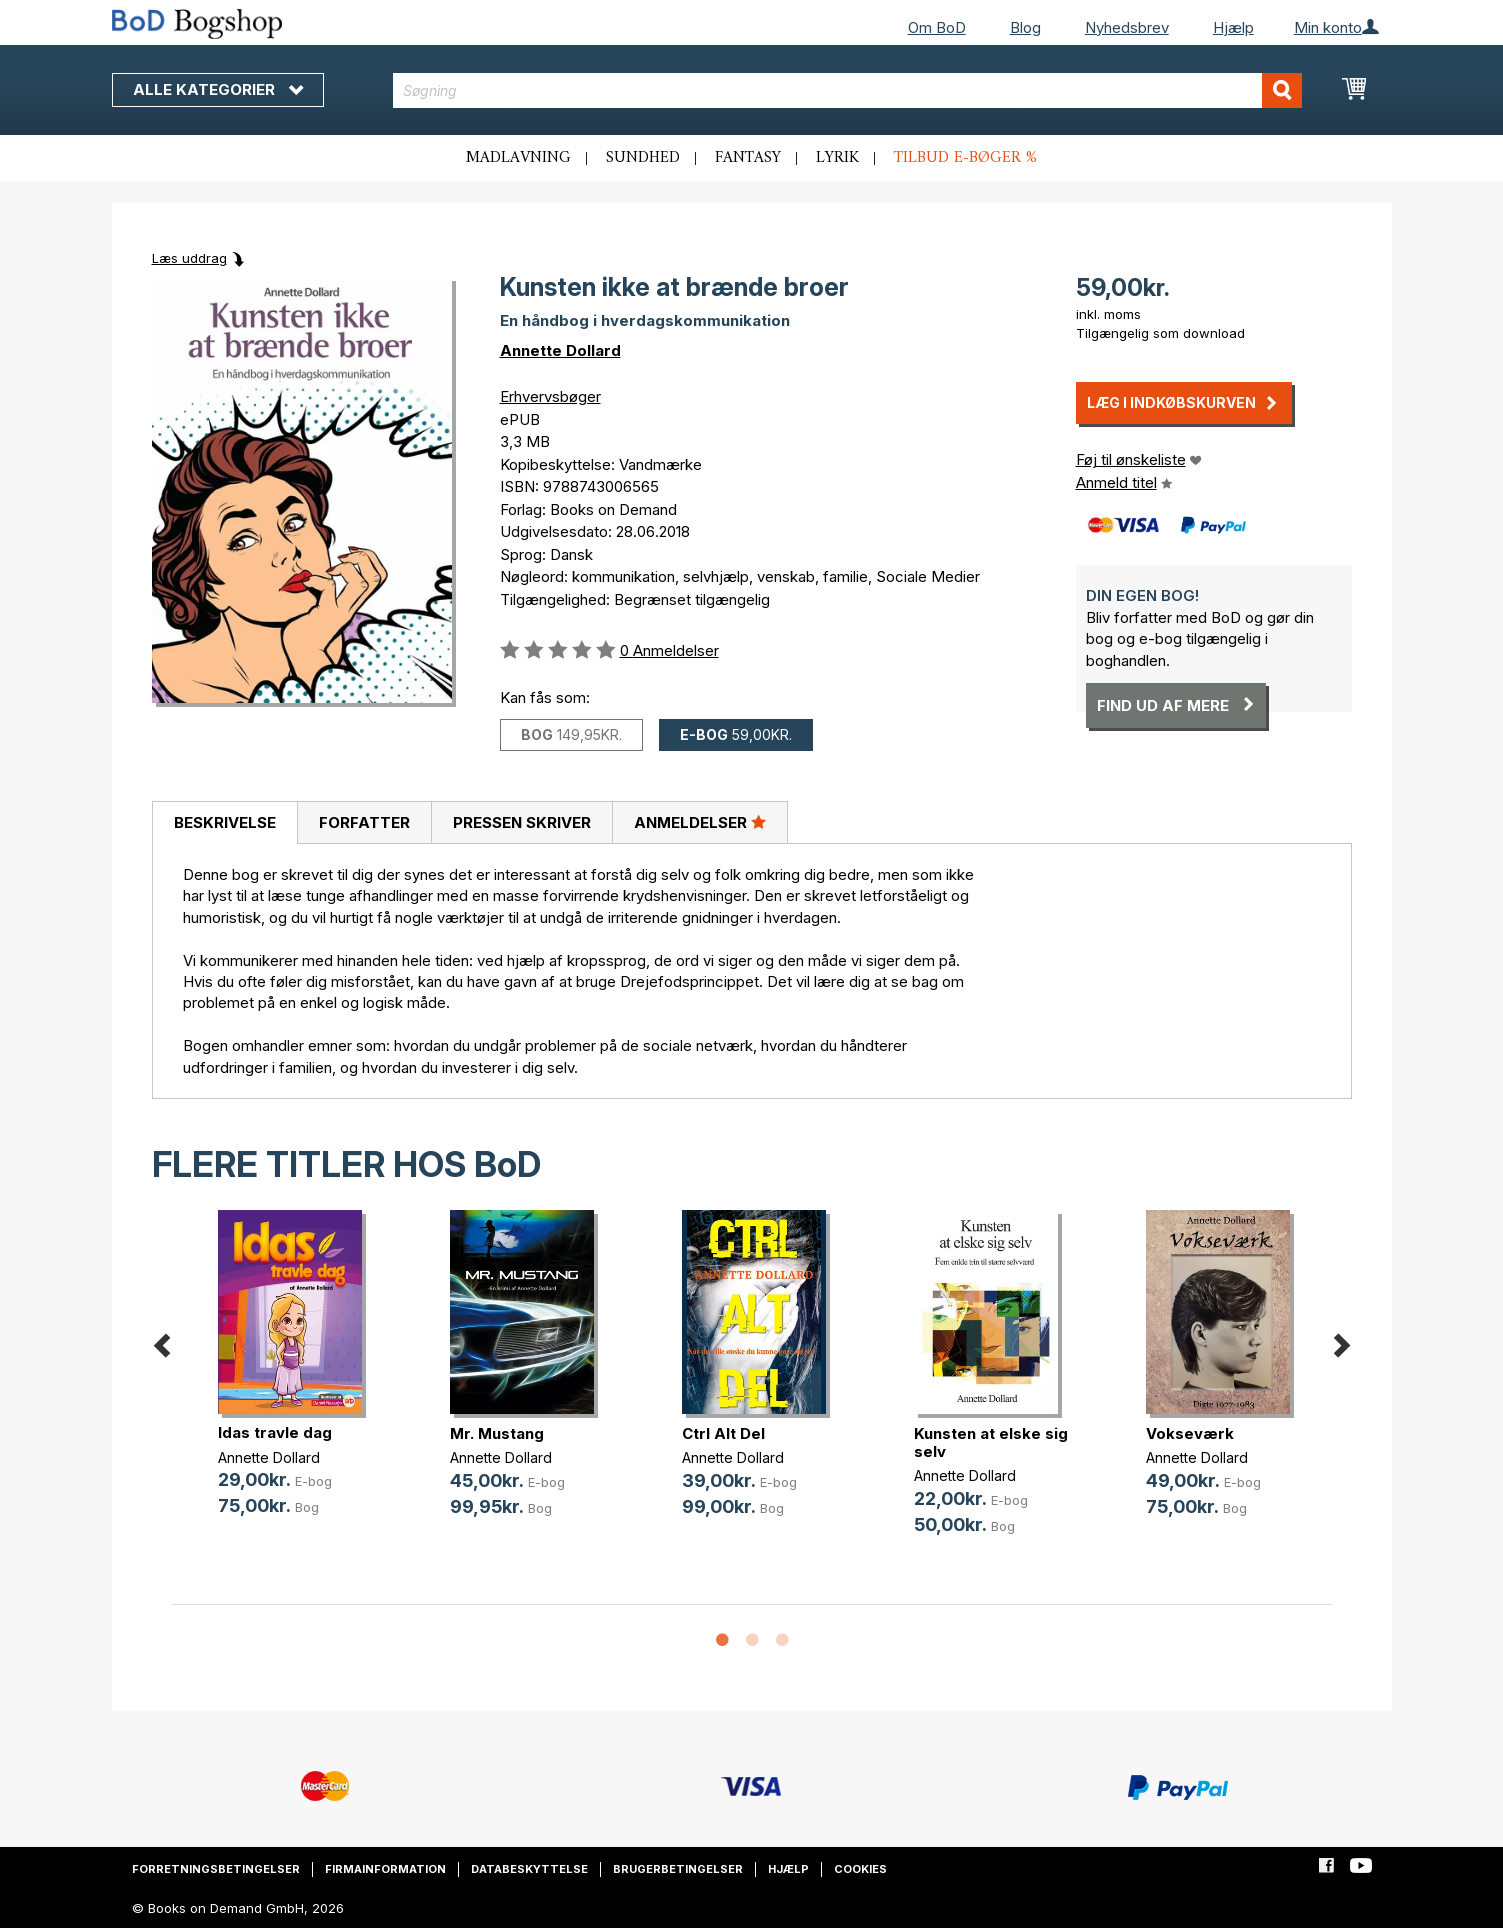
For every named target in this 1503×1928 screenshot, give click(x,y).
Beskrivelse (225, 822)
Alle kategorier (218, 89)
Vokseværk (1190, 1433)
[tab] (224, 823)
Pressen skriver (522, 822)
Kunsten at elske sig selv (991, 1442)
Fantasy (748, 158)
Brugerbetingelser (678, 1869)
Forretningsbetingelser (216, 1869)
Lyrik (837, 158)
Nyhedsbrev (1127, 27)
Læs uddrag (189, 258)
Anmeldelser (700, 822)
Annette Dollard (560, 350)
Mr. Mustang (497, 1433)
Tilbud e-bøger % (965, 158)
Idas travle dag (275, 1432)
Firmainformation (385, 1869)
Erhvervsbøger (550, 396)
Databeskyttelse (529, 1869)
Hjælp (1233, 27)
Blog (1025, 27)
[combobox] (847, 90)
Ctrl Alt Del (723, 1433)
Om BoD (937, 27)
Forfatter (364, 822)
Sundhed (643, 158)
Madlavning (518, 158)
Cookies (860, 1869)
